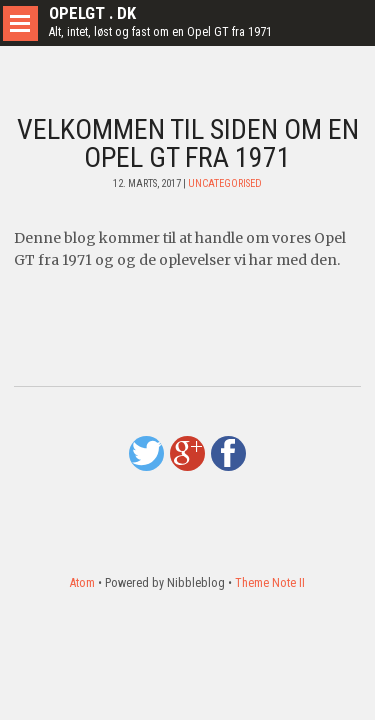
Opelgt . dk (92, 13)
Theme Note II (270, 583)
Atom (82, 583)
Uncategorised (225, 183)
